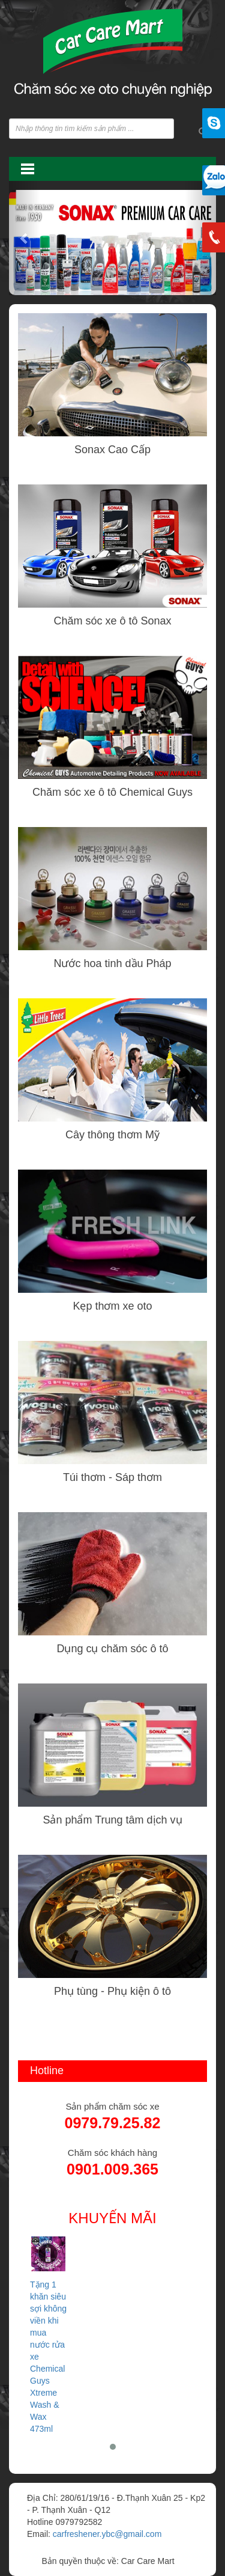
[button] (24, 238)
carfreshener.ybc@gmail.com (107, 2534)
